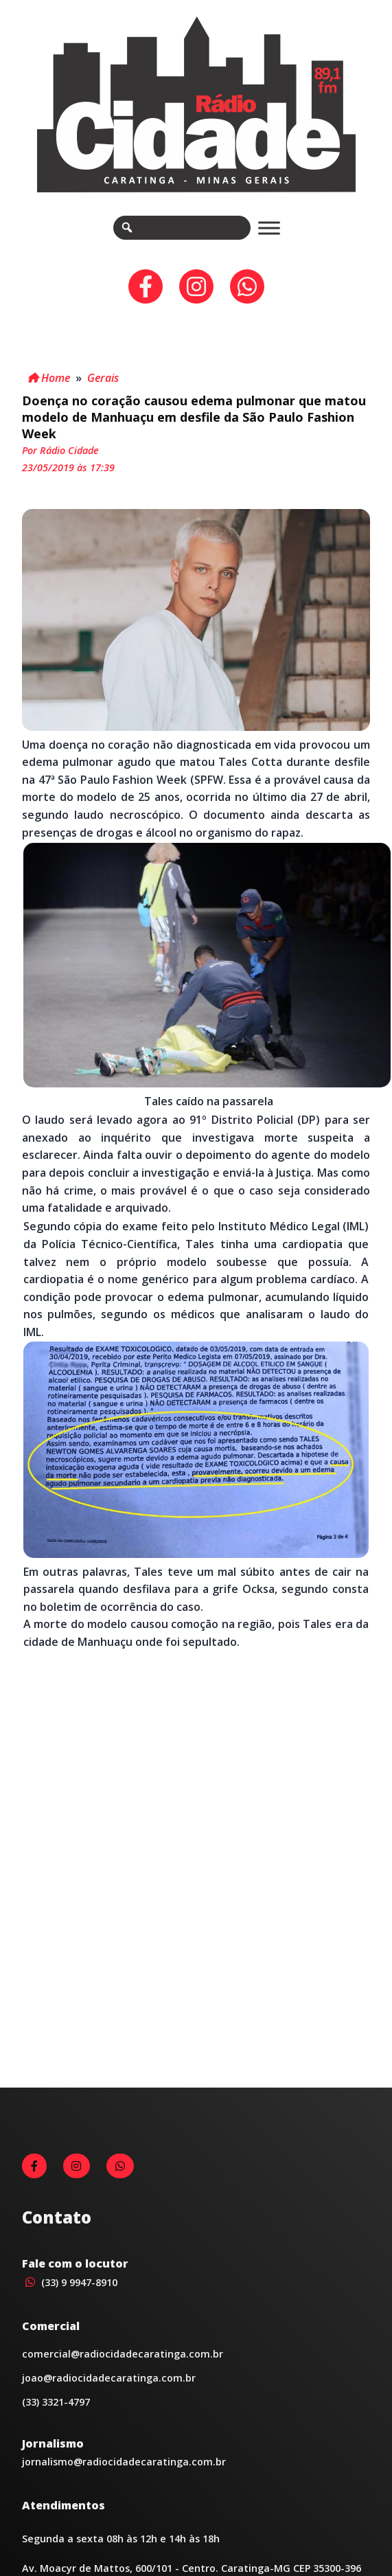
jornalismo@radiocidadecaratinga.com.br (124, 2461)
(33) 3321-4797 (56, 2401)
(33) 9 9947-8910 (69, 2282)
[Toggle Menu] (269, 227)
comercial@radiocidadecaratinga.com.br (122, 2353)
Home (48, 377)
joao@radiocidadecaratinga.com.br (109, 2377)
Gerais (103, 377)
